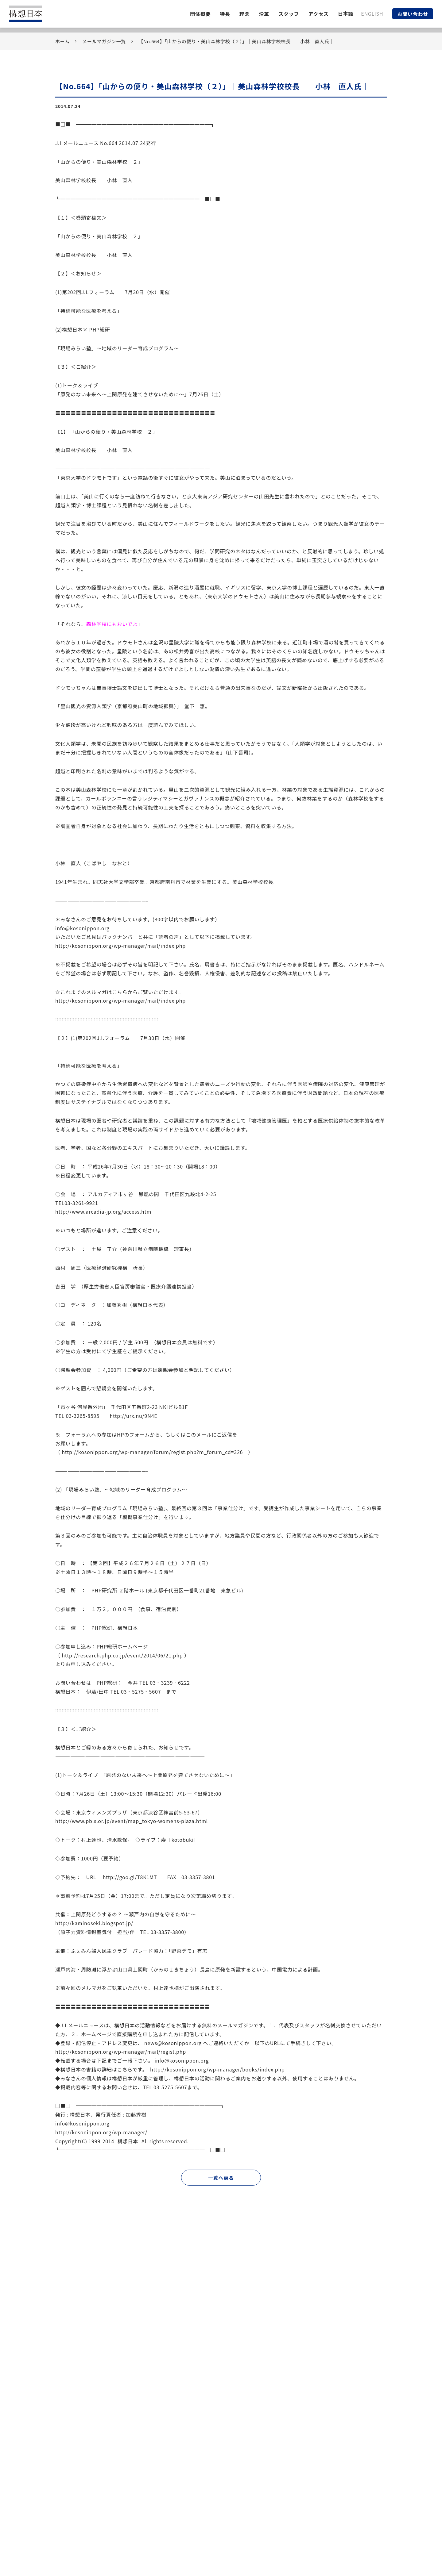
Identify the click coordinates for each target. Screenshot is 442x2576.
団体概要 (200, 13)
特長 (225, 13)
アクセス (318, 13)
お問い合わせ (412, 13)
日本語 (345, 13)
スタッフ (288, 13)
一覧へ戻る (221, 2177)
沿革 (264, 13)
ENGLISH (372, 13)
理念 (244, 13)
